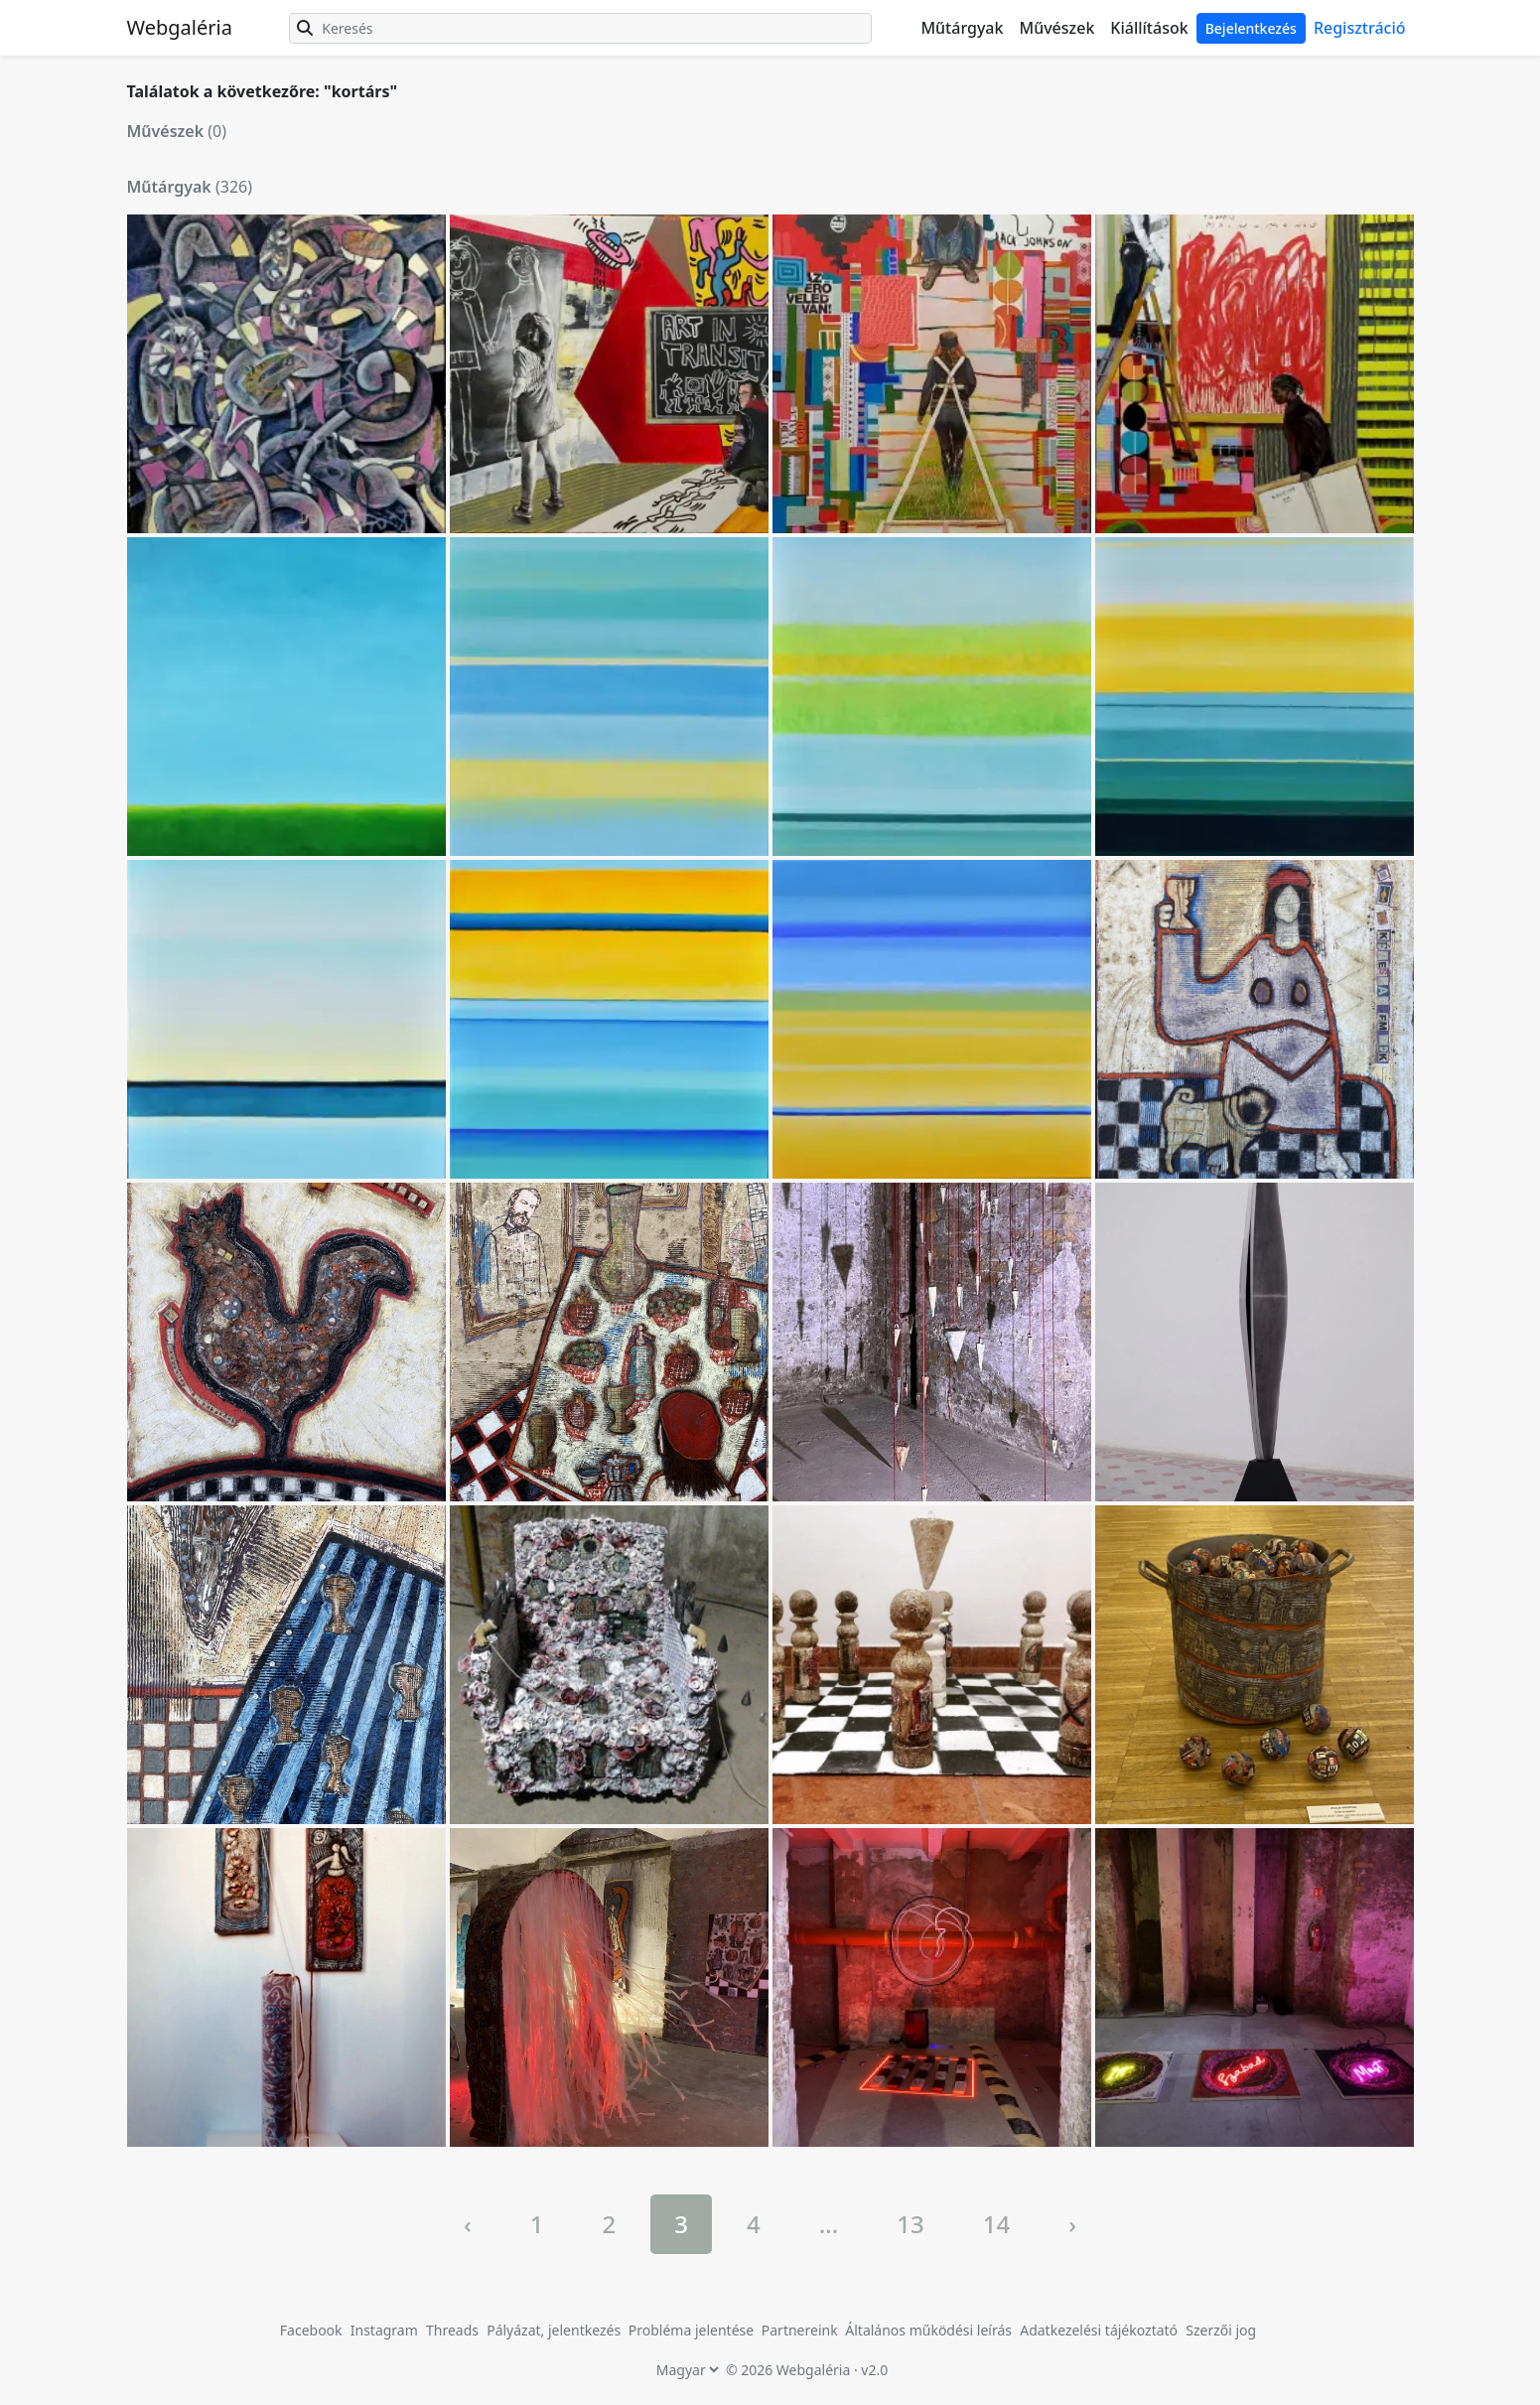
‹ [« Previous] (468, 2223)
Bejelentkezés (1251, 28)
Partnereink (802, 2330)
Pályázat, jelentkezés (556, 2330)
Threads (452, 2330)
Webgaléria (179, 27)
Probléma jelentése (693, 2330)
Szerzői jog (1221, 2330)
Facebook (311, 2330)
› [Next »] (1072, 2223)
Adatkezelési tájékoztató (1099, 2330)
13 (910, 2223)
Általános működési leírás (928, 2330)
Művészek (1056, 28)
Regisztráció (1360, 28)
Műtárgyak (961, 28)
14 (996, 2223)
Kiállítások (1149, 28)
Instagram (384, 2330)
